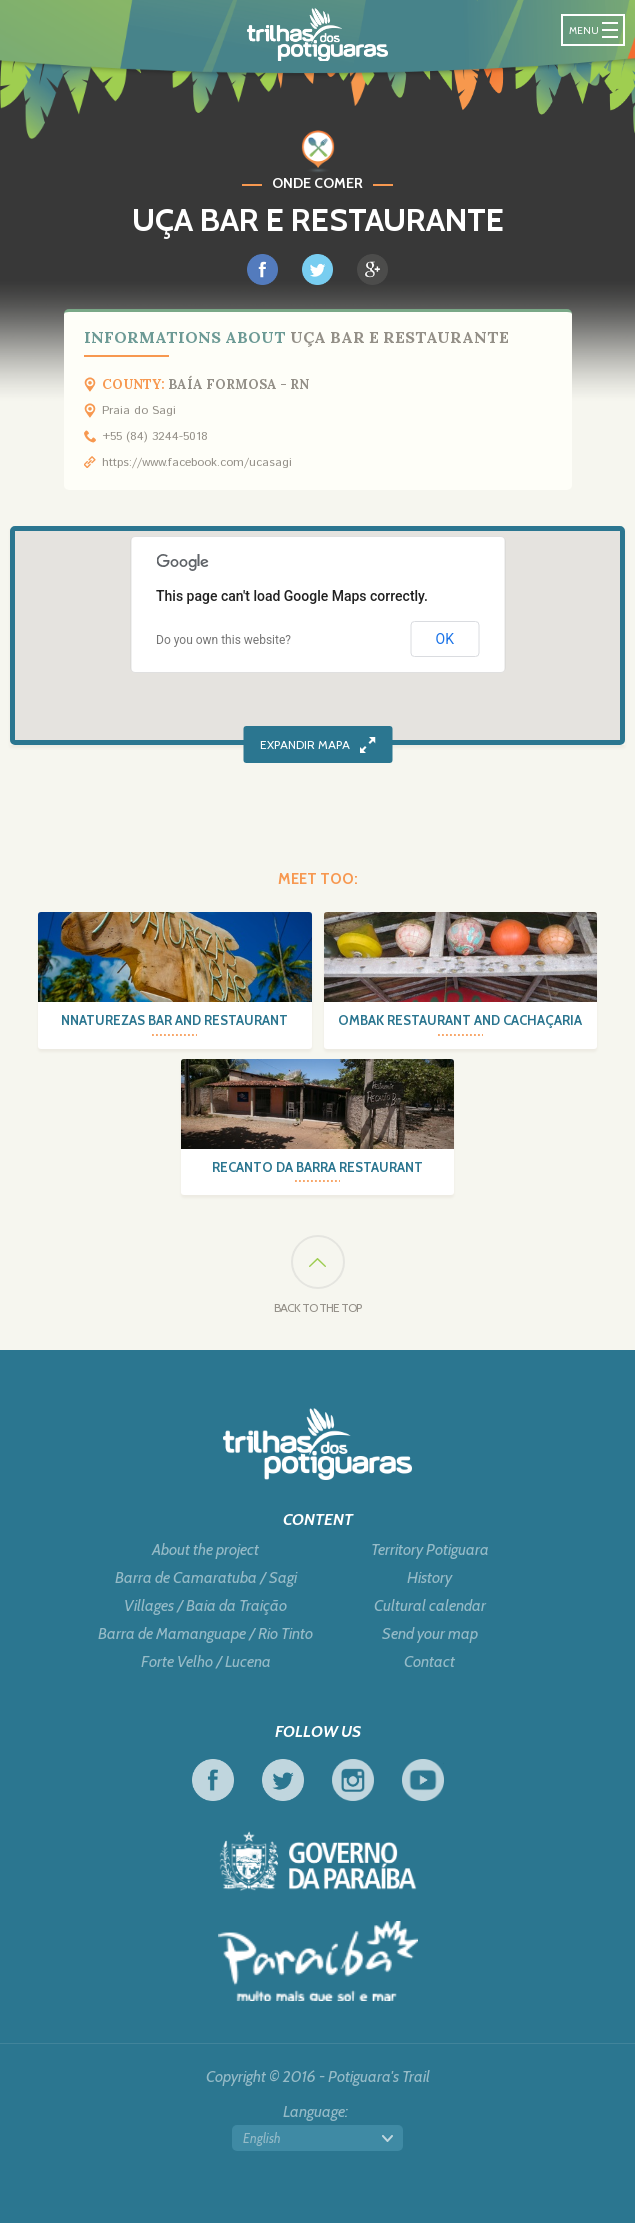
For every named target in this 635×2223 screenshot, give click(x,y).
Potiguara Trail (317, 34)
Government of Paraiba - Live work (318, 1861)
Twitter (283, 1780)
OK (445, 639)
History (429, 1578)
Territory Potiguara (430, 1550)
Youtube (423, 1780)
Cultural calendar (430, 1606)
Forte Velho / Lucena (206, 1662)
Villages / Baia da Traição (205, 1606)
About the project (205, 1550)
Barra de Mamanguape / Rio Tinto (205, 1634)
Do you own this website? (223, 640)
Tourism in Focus (318, 1961)
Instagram (353, 1780)
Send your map (430, 1634)
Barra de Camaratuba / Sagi (206, 1578)
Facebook (213, 1780)
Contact (429, 1662)
